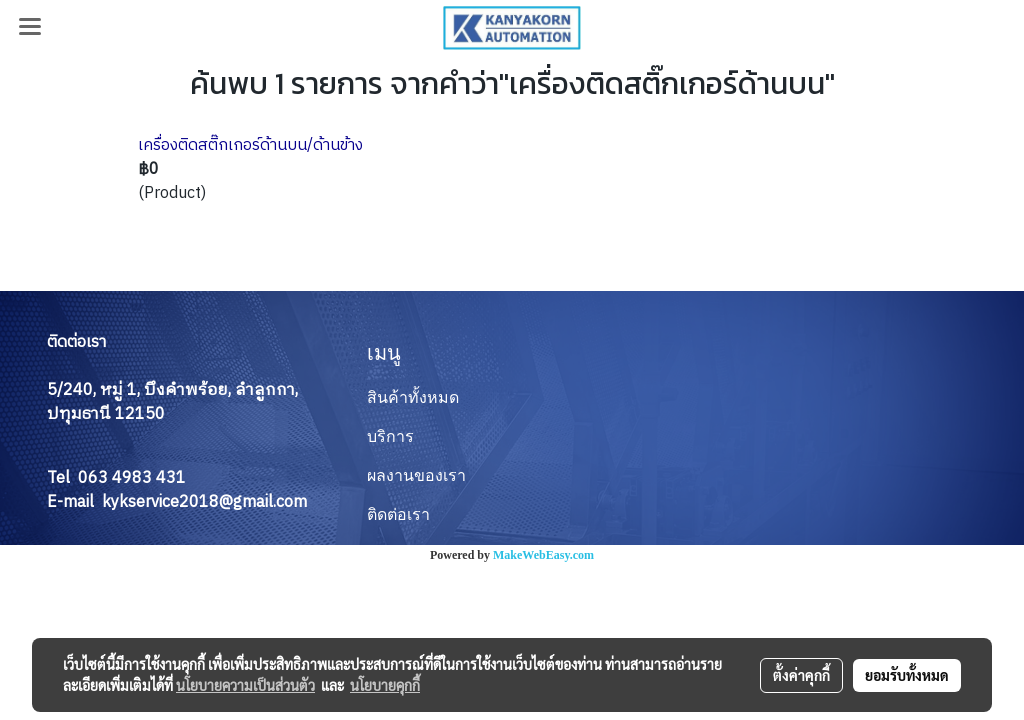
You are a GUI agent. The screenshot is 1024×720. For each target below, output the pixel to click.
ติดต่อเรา (398, 514)
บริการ (390, 436)
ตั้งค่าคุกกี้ (801, 675)
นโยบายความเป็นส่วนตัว (245, 685)
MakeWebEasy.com (543, 555)
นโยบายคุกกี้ (385, 685)
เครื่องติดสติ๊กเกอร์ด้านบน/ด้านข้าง (250, 145)
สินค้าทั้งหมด (413, 397)
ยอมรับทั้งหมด (907, 675)
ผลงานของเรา (416, 475)
